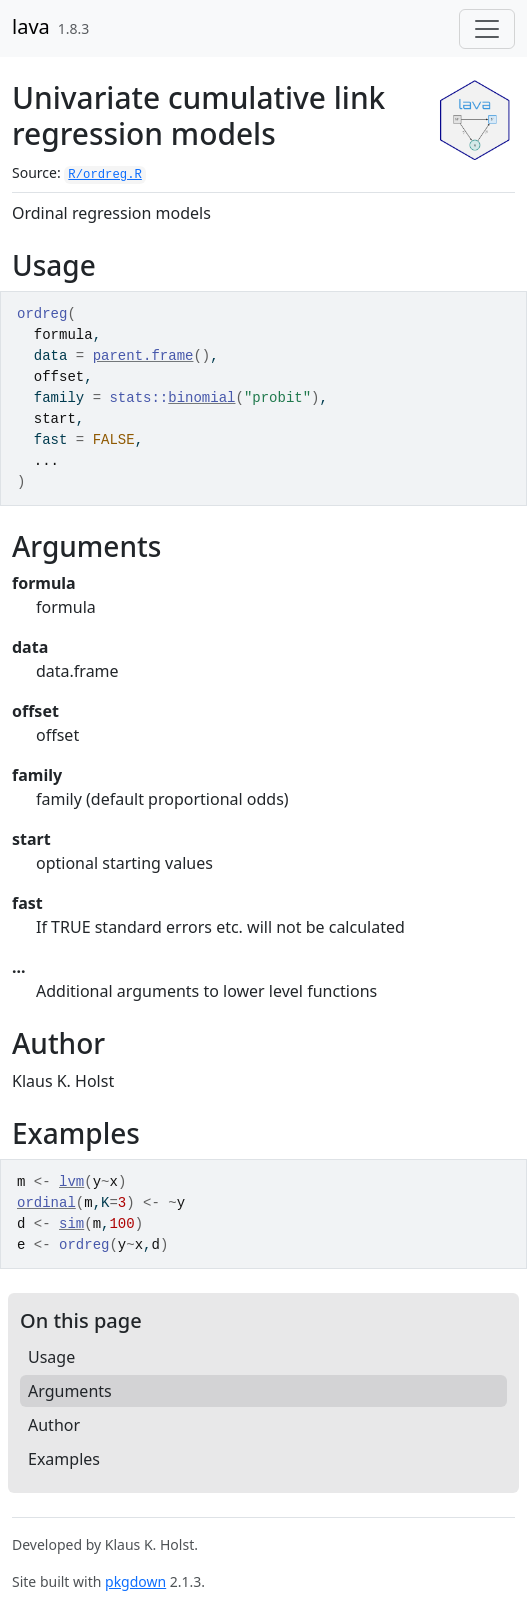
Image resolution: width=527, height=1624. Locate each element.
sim (71, 1224)
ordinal (46, 1203)
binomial (201, 398)
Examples (64, 1459)
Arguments (70, 1391)
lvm (71, 1182)
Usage (51, 1357)
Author (54, 1425)
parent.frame (143, 356)
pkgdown (135, 1581)
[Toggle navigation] (487, 29)
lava (31, 26)
